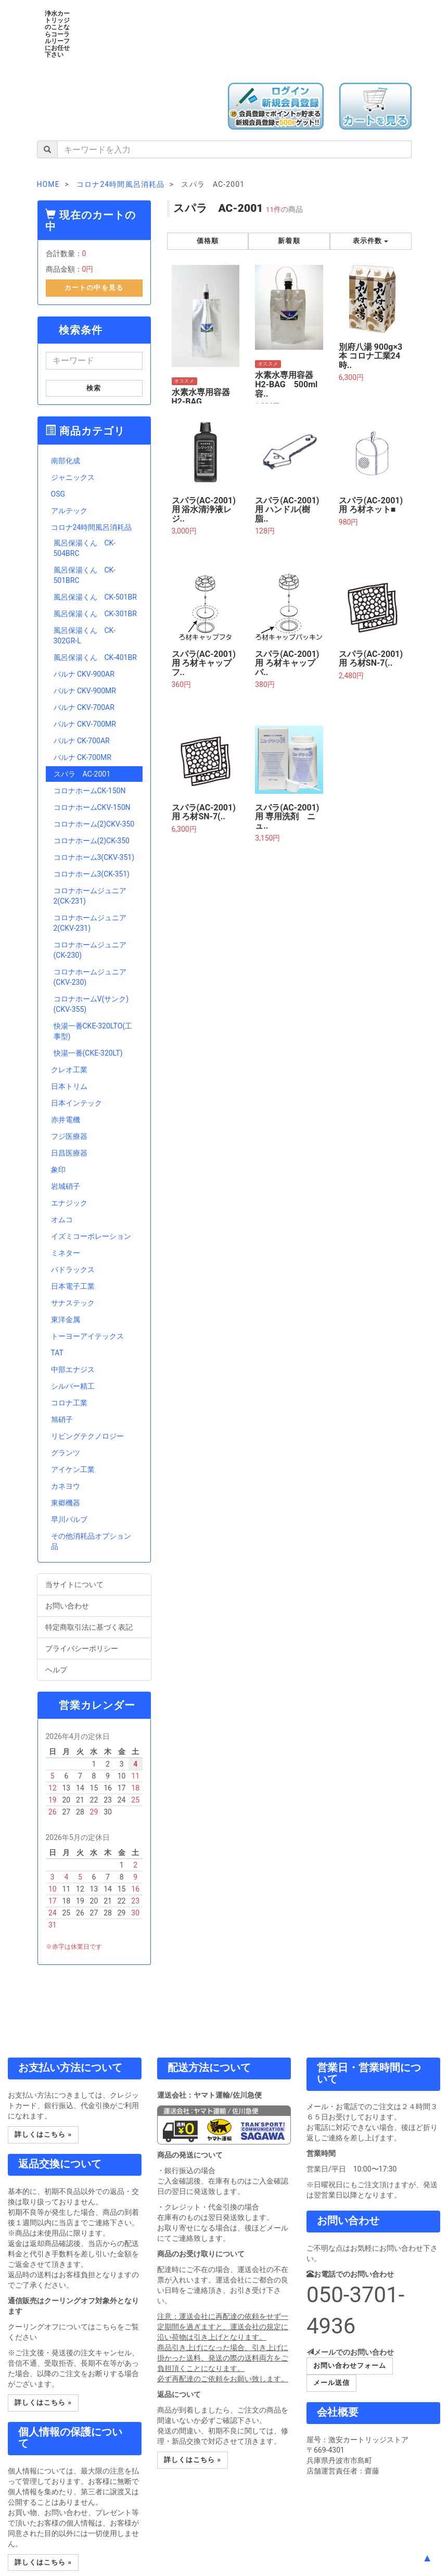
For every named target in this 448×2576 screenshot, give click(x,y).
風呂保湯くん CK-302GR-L (85, 635)
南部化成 (65, 460)
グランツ (65, 1453)
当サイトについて (94, 1584)
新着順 (289, 241)
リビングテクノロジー (87, 1436)
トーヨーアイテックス (87, 1336)
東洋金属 (65, 1319)
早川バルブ (69, 1519)
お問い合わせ (94, 1605)
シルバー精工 (73, 1386)
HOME (48, 184)
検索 (93, 388)
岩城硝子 (65, 1186)
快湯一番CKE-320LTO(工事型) (93, 1031)
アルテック (69, 510)
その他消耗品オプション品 (91, 1541)
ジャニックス (73, 477)
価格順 (208, 241)
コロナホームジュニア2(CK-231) (90, 895)
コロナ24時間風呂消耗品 (91, 527)
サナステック (73, 1303)
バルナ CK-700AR (82, 741)
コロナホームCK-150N (90, 790)
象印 (58, 1169)
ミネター (65, 1253)
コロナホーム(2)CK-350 (92, 840)
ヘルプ (94, 1669)
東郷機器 (65, 1503)
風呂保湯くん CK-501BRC (85, 575)
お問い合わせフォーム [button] (349, 2365)
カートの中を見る (94, 287)
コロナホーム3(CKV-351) (94, 857)
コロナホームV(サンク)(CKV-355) (91, 1004)
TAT (57, 1353)
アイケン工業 (73, 1469)
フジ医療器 (69, 1136)
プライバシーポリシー (94, 1648)
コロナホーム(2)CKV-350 (94, 824)
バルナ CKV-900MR (85, 691)
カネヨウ (65, 1486)
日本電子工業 (73, 1286)
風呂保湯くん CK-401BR (95, 657)
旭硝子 (62, 1419)
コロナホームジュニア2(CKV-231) (90, 922)
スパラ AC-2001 (82, 774)
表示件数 (370, 241)
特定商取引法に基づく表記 (94, 1626)
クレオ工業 (69, 1069)
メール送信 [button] (331, 2383)
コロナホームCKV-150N (92, 807)
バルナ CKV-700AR (84, 707)
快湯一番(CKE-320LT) (88, 1053)
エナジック (69, 1203)
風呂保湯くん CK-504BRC (85, 548)
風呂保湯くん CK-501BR (95, 597)
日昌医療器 (69, 1153)
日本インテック (76, 1103)
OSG (58, 494)
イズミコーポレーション (91, 1236)
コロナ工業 (69, 1403)
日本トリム (69, 1086)
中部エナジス (73, 1369)
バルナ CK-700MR (82, 757)
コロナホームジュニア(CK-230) (90, 950)
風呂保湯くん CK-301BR (95, 614)
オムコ (62, 1219)
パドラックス (73, 1269)
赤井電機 (65, 1119)
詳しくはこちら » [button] (43, 2134)
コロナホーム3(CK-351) (92, 874)
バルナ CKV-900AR (84, 674)
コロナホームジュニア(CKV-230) (90, 977)
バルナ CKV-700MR (85, 724)
